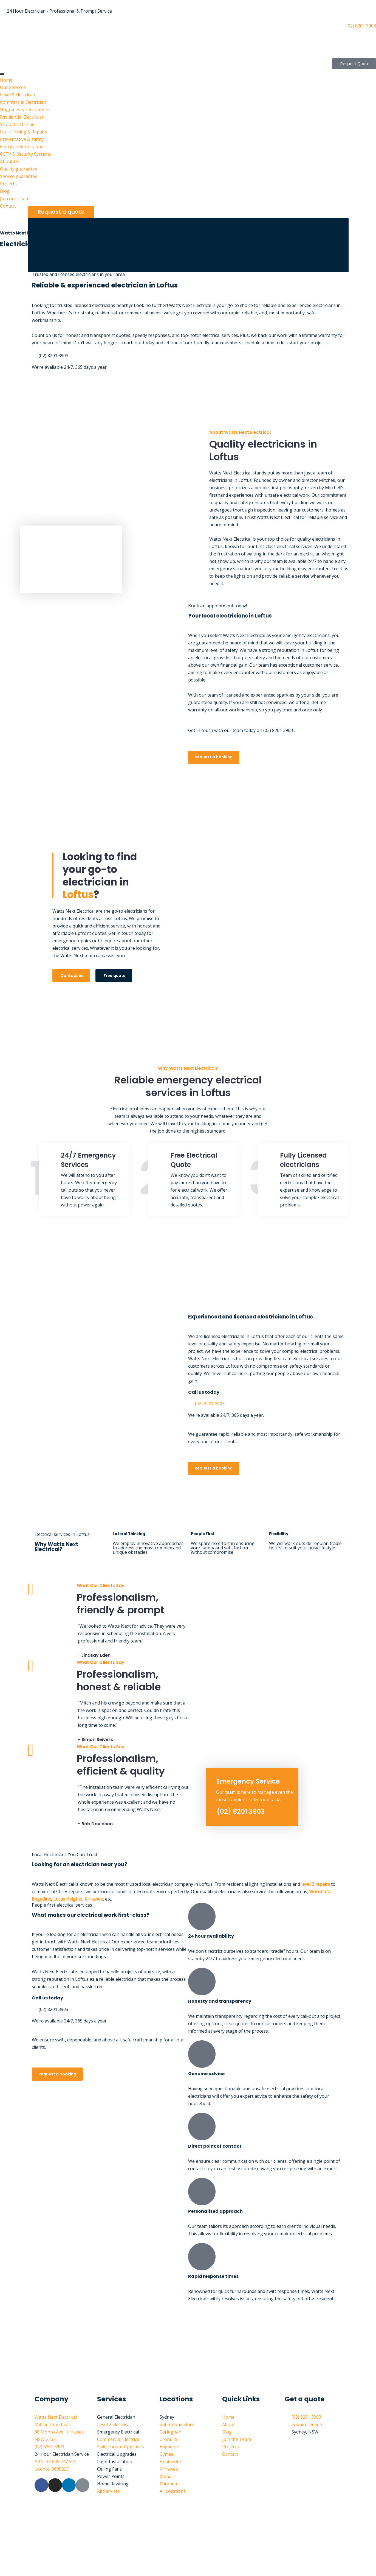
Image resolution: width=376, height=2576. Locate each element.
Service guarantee (18, 176)
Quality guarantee (18, 169)
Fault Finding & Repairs (23, 132)
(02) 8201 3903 (241, 1811)
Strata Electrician (17, 124)
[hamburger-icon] (2, 74)
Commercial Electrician (23, 102)
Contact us (72, 975)
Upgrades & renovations (25, 110)
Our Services (13, 87)
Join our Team (14, 198)
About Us (9, 161)
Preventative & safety (22, 139)
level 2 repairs (316, 1884)
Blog (5, 191)
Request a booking (214, 757)
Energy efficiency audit (23, 147)
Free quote (115, 975)
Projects (8, 184)
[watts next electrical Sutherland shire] (188, 2349)
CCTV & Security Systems (25, 154)
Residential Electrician (22, 117)
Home (6, 80)
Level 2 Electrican (17, 95)
